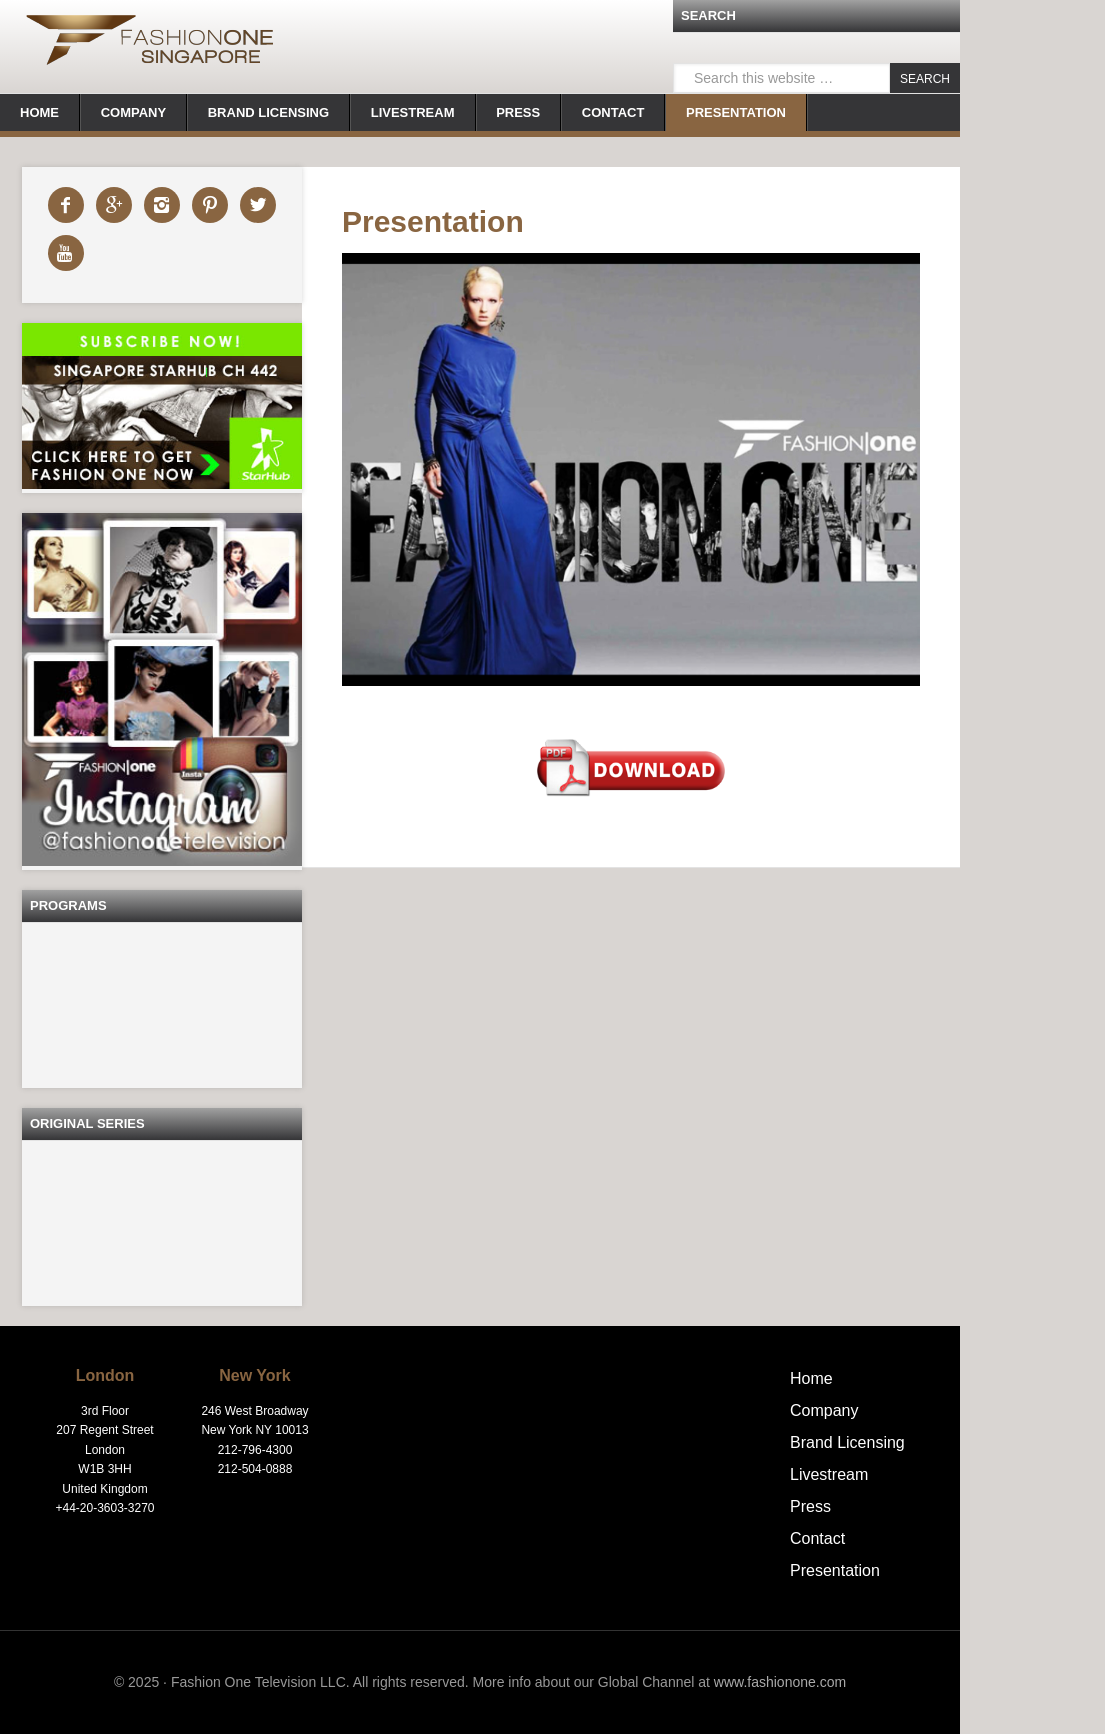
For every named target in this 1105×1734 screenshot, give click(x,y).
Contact (817, 1538)
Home (811, 1378)
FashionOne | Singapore (150, 45)
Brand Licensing (847, 1442)
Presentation (835, 1570)
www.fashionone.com (780, 1682)
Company (824, 1410)
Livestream (829, 1474)
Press (810, 1506)
